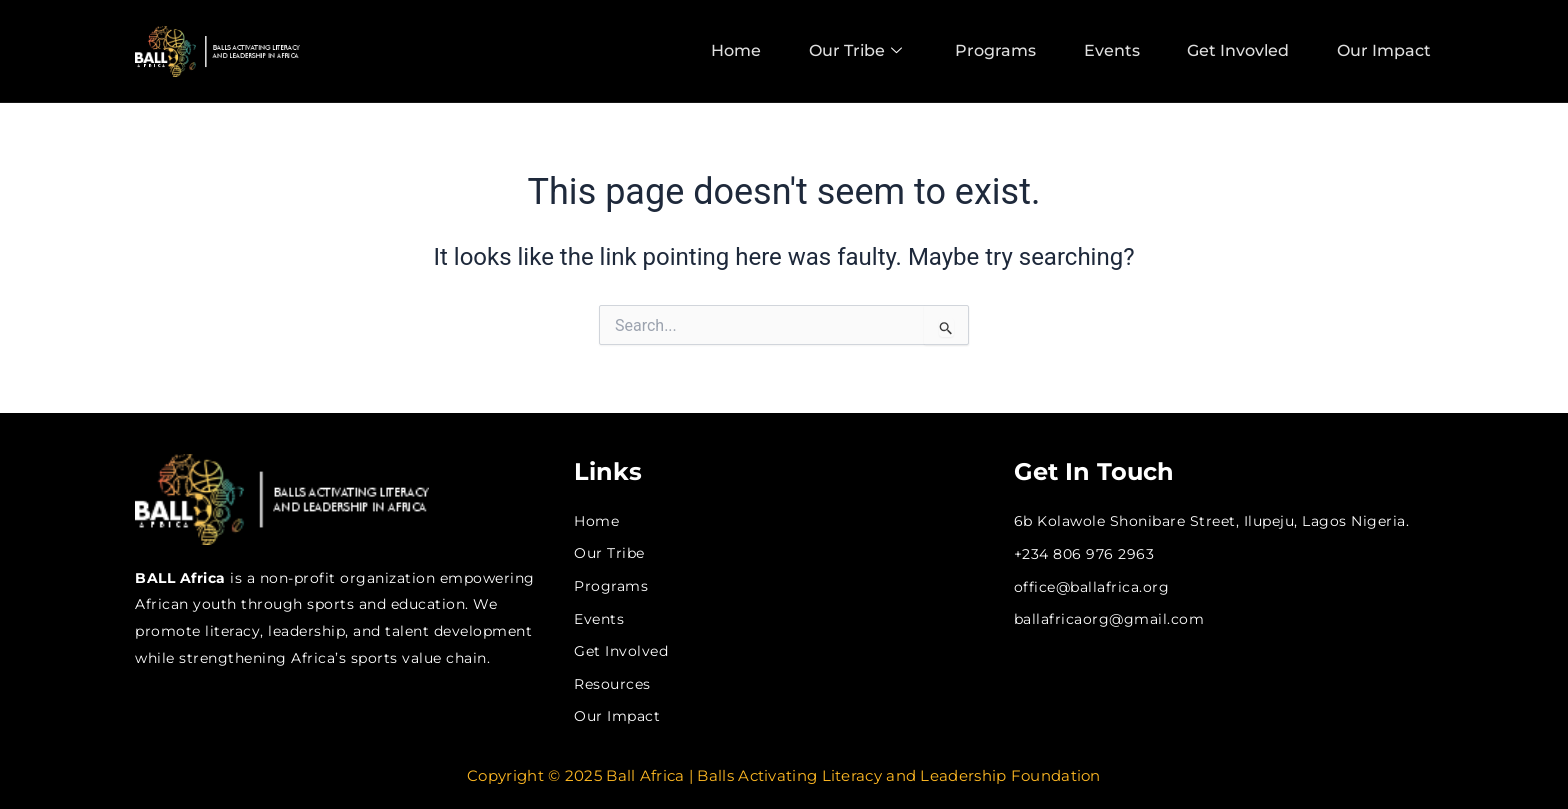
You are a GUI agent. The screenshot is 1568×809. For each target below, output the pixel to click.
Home (726, 50)
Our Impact (1386, 50)
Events (1109, 50)
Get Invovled (1238, 50)
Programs (990, 50)
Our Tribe (847, 51)
